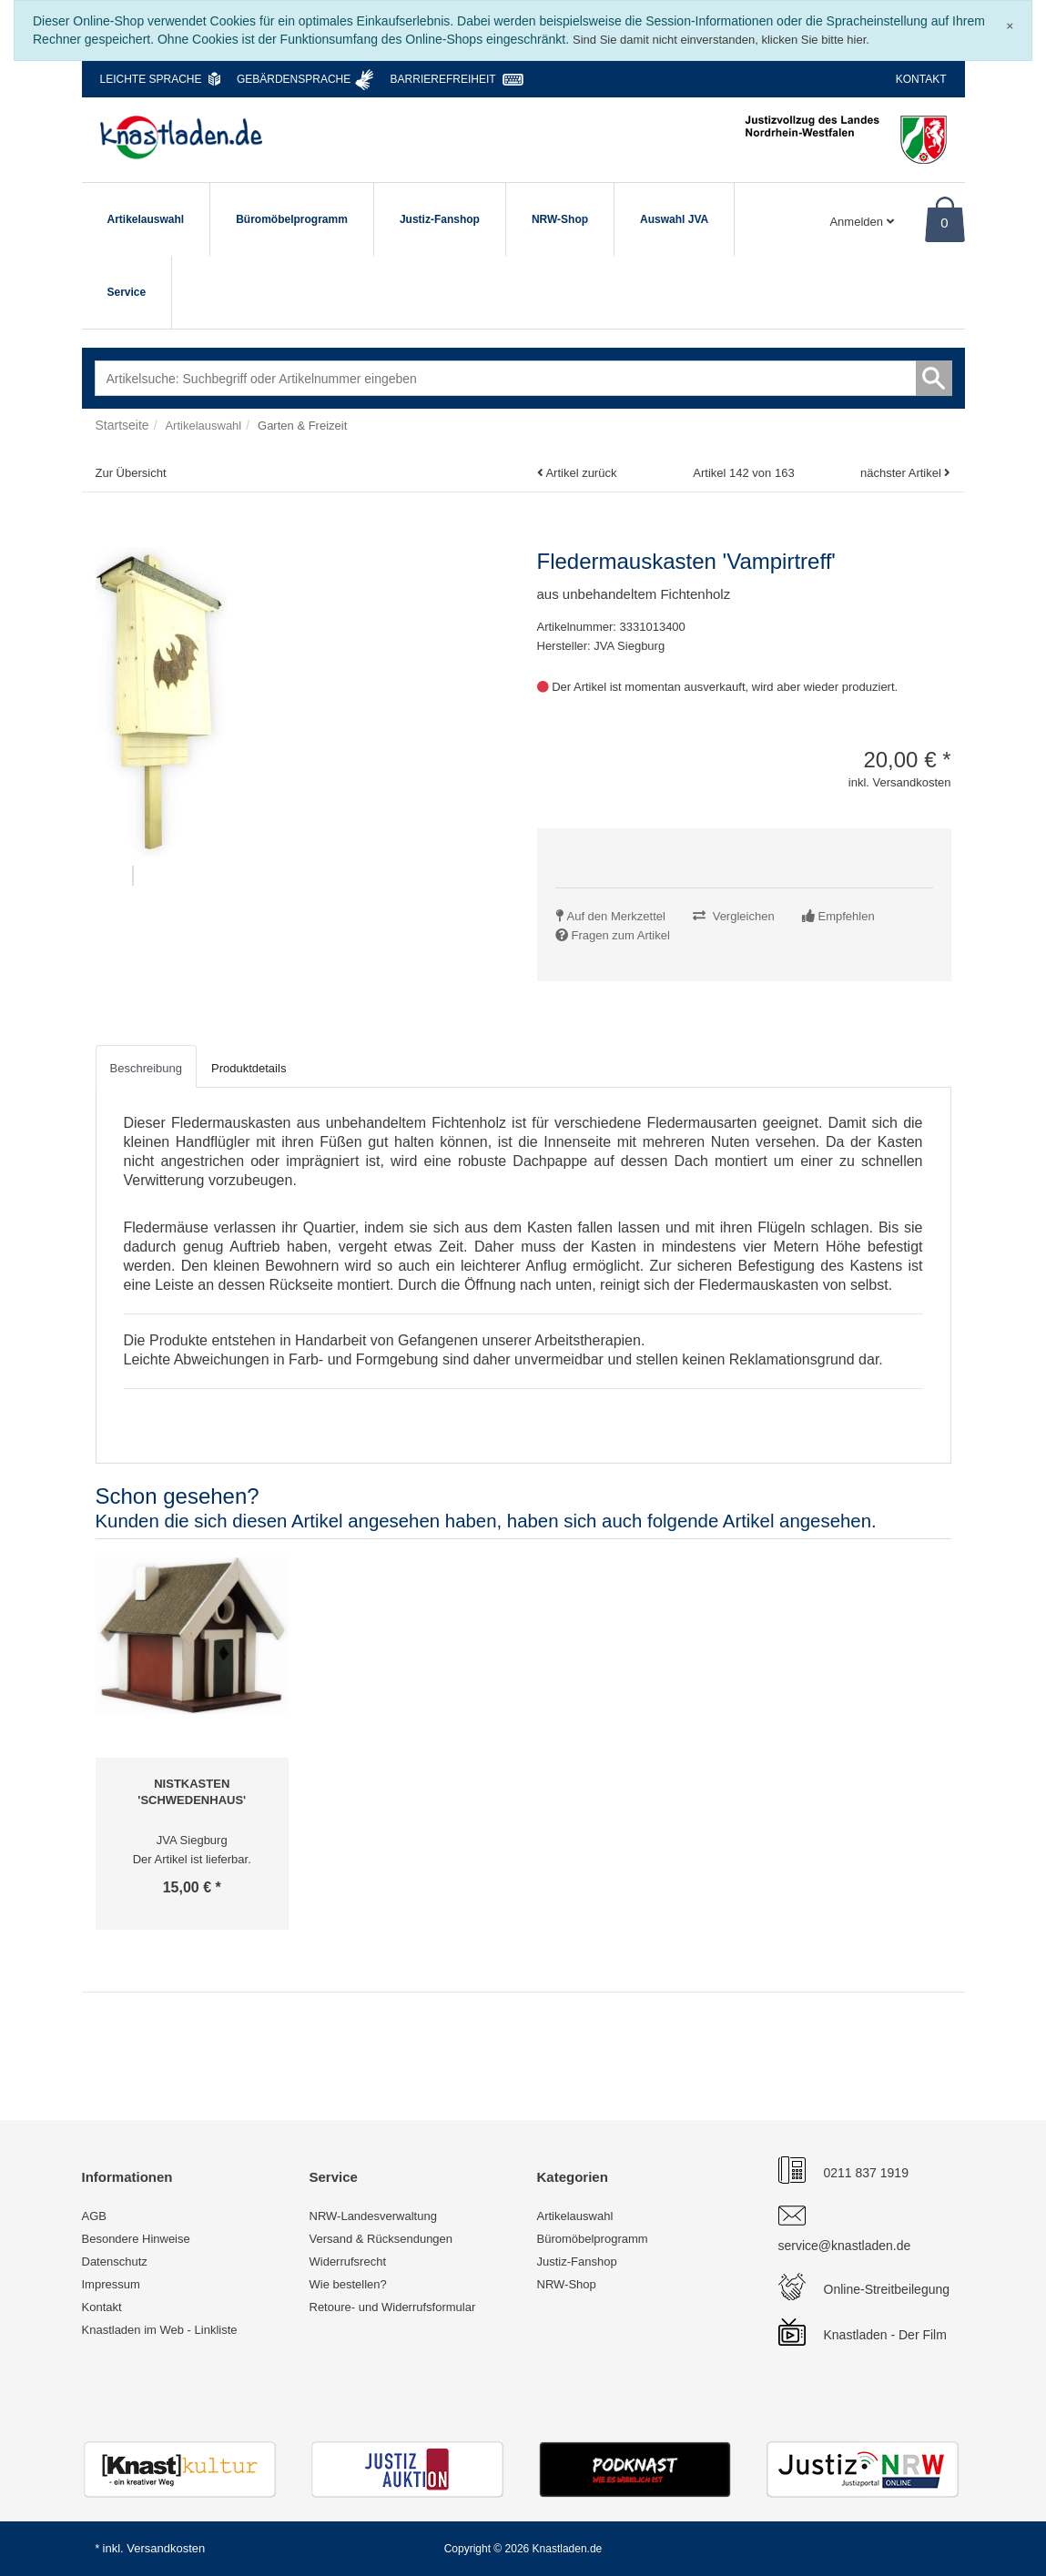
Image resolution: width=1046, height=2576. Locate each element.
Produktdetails (248, 1068)
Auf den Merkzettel (616, 916)
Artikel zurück (580, 473)
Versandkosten (166, 2548)
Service (127, 292)
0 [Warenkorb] (944, 222)
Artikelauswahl (146, 219)
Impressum (111, 2284)
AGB (94, 2216)
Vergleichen (744, 916)
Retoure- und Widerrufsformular (393, 2307)
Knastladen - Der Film (885, 2335)
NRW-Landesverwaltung (373, 2216)
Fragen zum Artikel (621, 935)
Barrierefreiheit (443, 79)
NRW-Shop (560, 219)
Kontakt (921, 79)
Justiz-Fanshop (440, 219)
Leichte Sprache (151, 79)
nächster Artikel (902, 473)
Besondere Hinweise (136, 2239)
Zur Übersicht (131, 473)
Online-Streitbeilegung (887, 2289)
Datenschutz (114, 2261)
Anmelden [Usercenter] (861, 221)
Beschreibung (146, 1068)
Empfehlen (846, 916)
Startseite (122, 425)
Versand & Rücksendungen (381, 2239)
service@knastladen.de (844, 2245)
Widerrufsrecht (348, 2261)
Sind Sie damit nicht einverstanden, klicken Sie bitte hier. (721, 39)
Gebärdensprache (293, 79)
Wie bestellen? (348, 2284)
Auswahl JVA (674, 219)
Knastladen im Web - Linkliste (160, 2330)
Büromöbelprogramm (292, 219)
